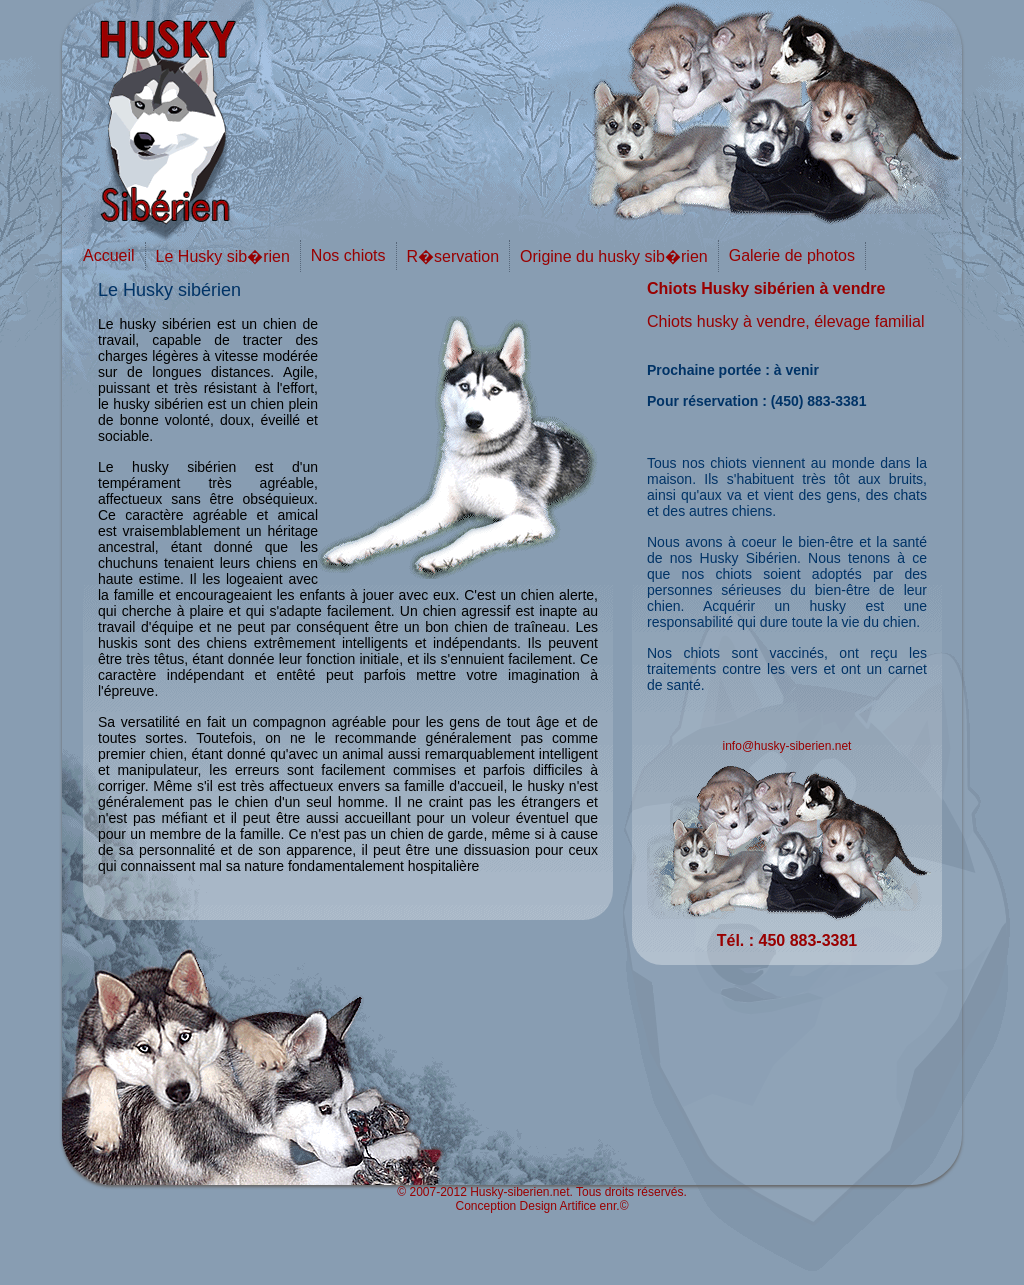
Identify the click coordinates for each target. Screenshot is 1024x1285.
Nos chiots (348, 255)
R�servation (453, 256)
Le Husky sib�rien (223, 256)
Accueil (109, 255)
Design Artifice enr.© (574, 1206)
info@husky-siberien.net (787, 746)
